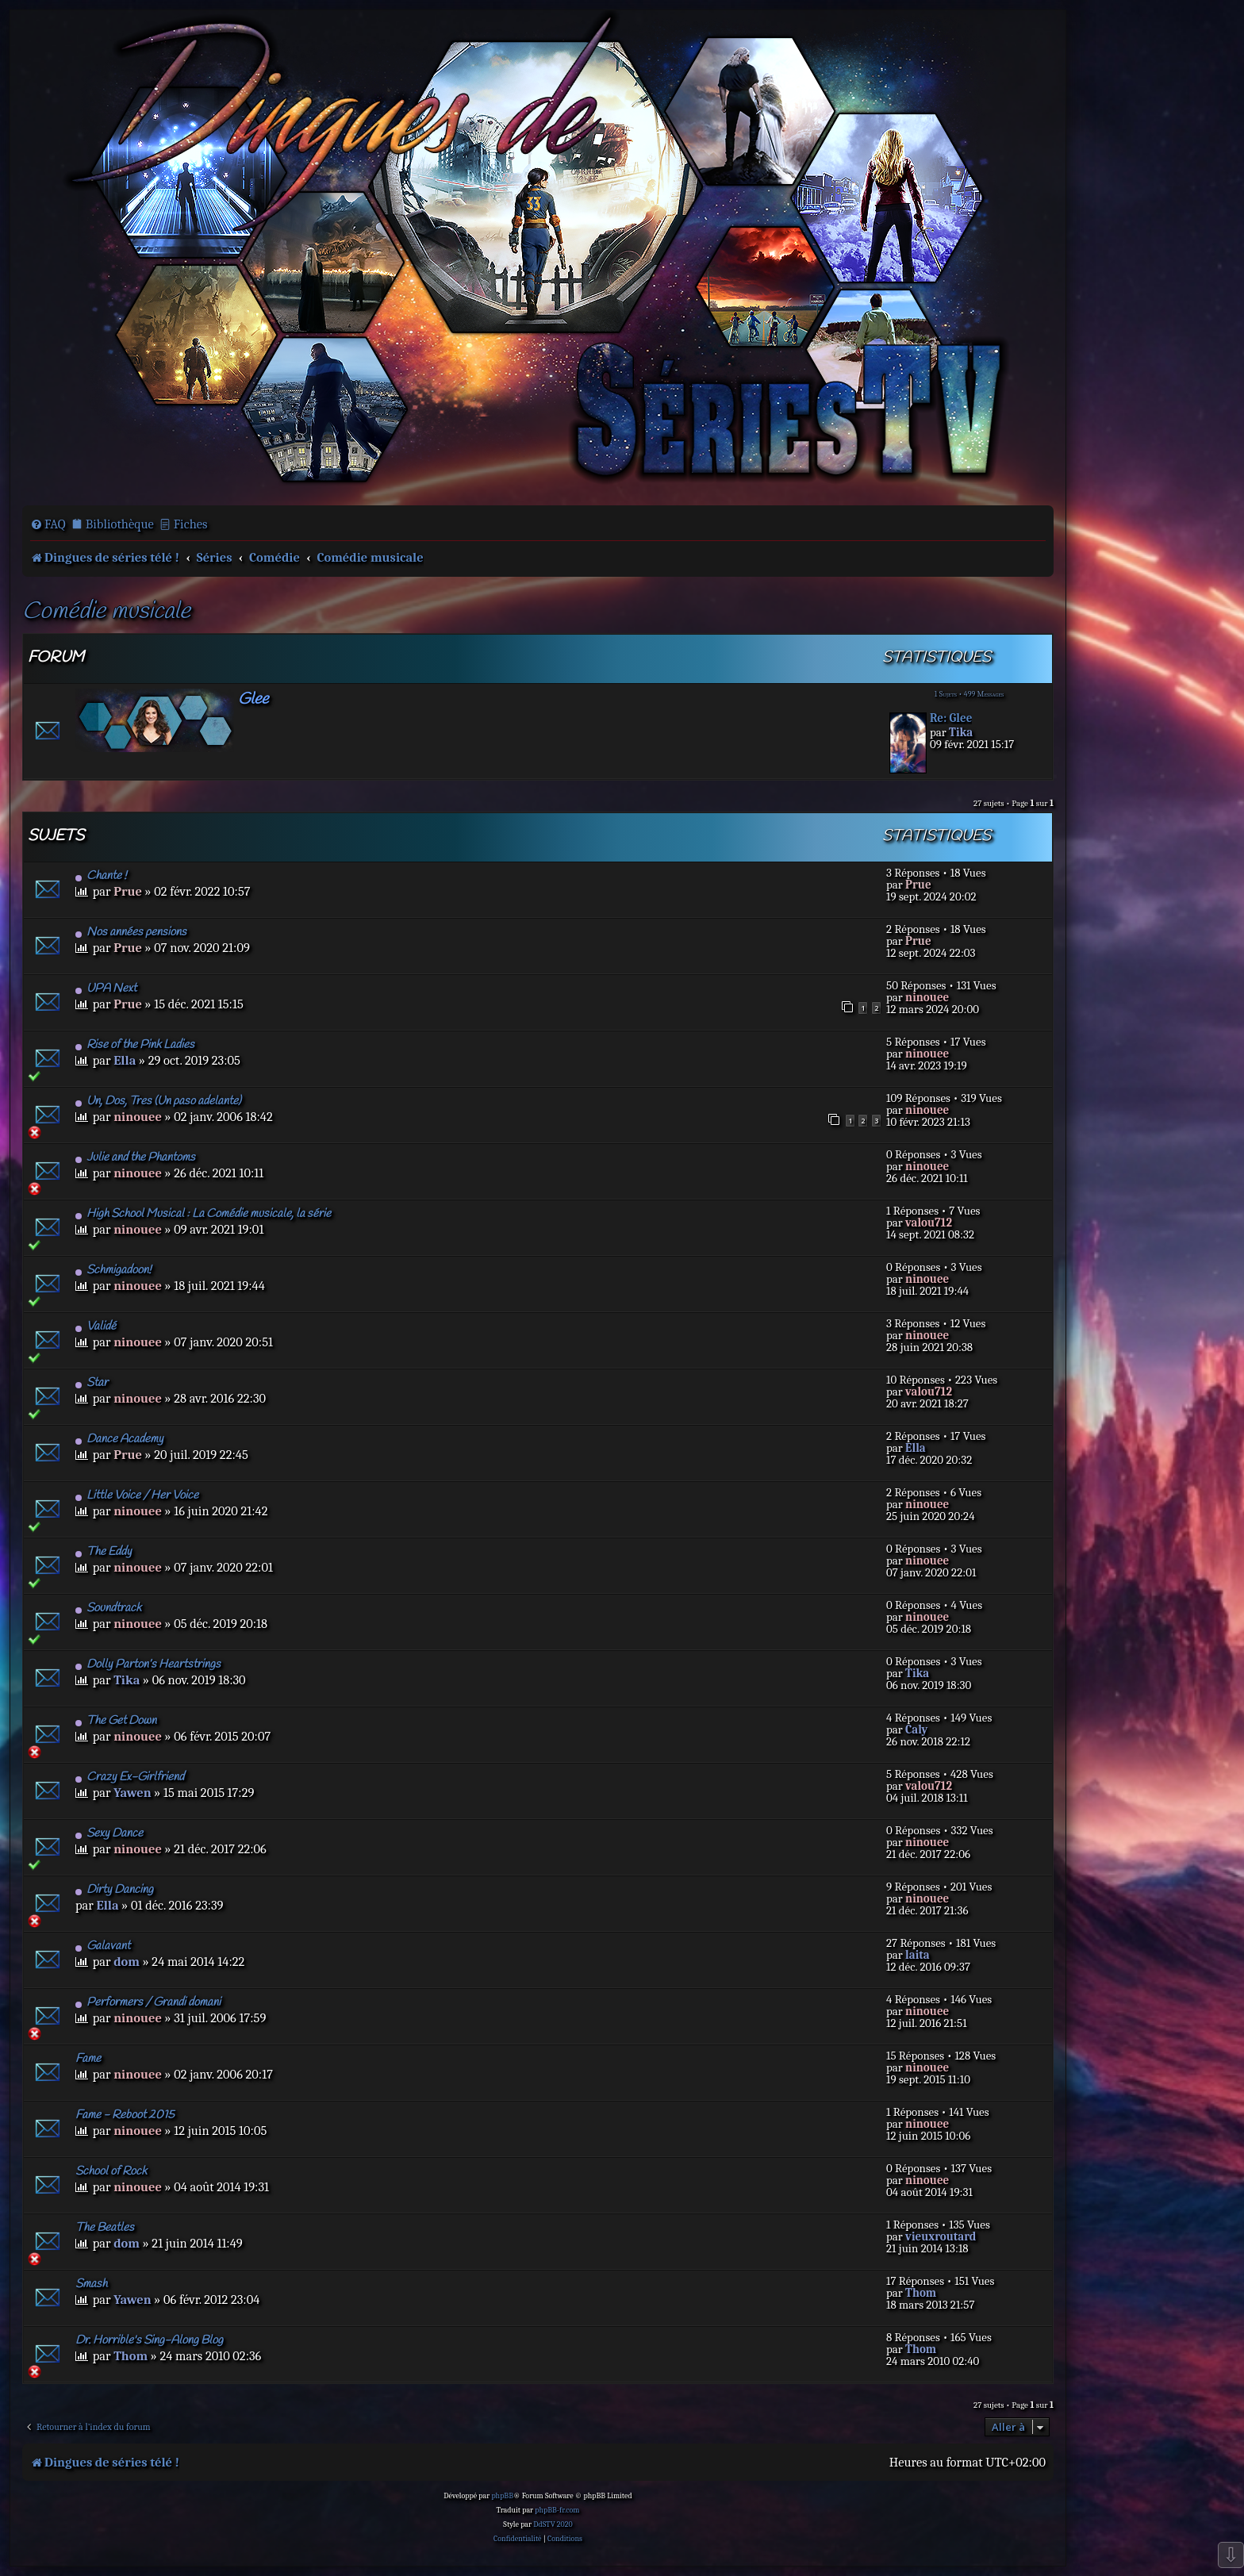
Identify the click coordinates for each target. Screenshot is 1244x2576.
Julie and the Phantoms (135, 1157)
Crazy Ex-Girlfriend (129, 1777)
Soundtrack (108, 1608)
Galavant (102, 1946)
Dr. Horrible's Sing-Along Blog (149, 2340)
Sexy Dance (109, 1833)
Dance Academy (119, 1439)
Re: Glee (951, 718)
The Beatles (104, 2228)
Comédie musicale (106, 612)
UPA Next (105, 988)
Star (91, 1383)
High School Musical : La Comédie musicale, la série (203, 1214)
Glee (253, 699)
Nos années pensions (130, 932)
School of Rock (111, 2171)
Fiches (191, 524)
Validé (95, 1326)
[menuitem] (48, 524)
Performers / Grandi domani (148, 2002)
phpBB (502, 2496)
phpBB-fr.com (557, 2510)
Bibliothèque (120, 524)
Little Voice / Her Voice (136, 1495)
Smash (91, 2284)
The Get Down (115, 1721)
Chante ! (100, 876)
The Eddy (103, 1552)
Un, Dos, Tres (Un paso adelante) (158, 1101)
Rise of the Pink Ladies (134, 1045)
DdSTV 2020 (552, 2524)
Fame (88, 2059)
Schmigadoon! (113, 1270)
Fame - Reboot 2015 (125, 2115)
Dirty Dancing (114, 1890)
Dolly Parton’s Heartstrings (148, 1664)
